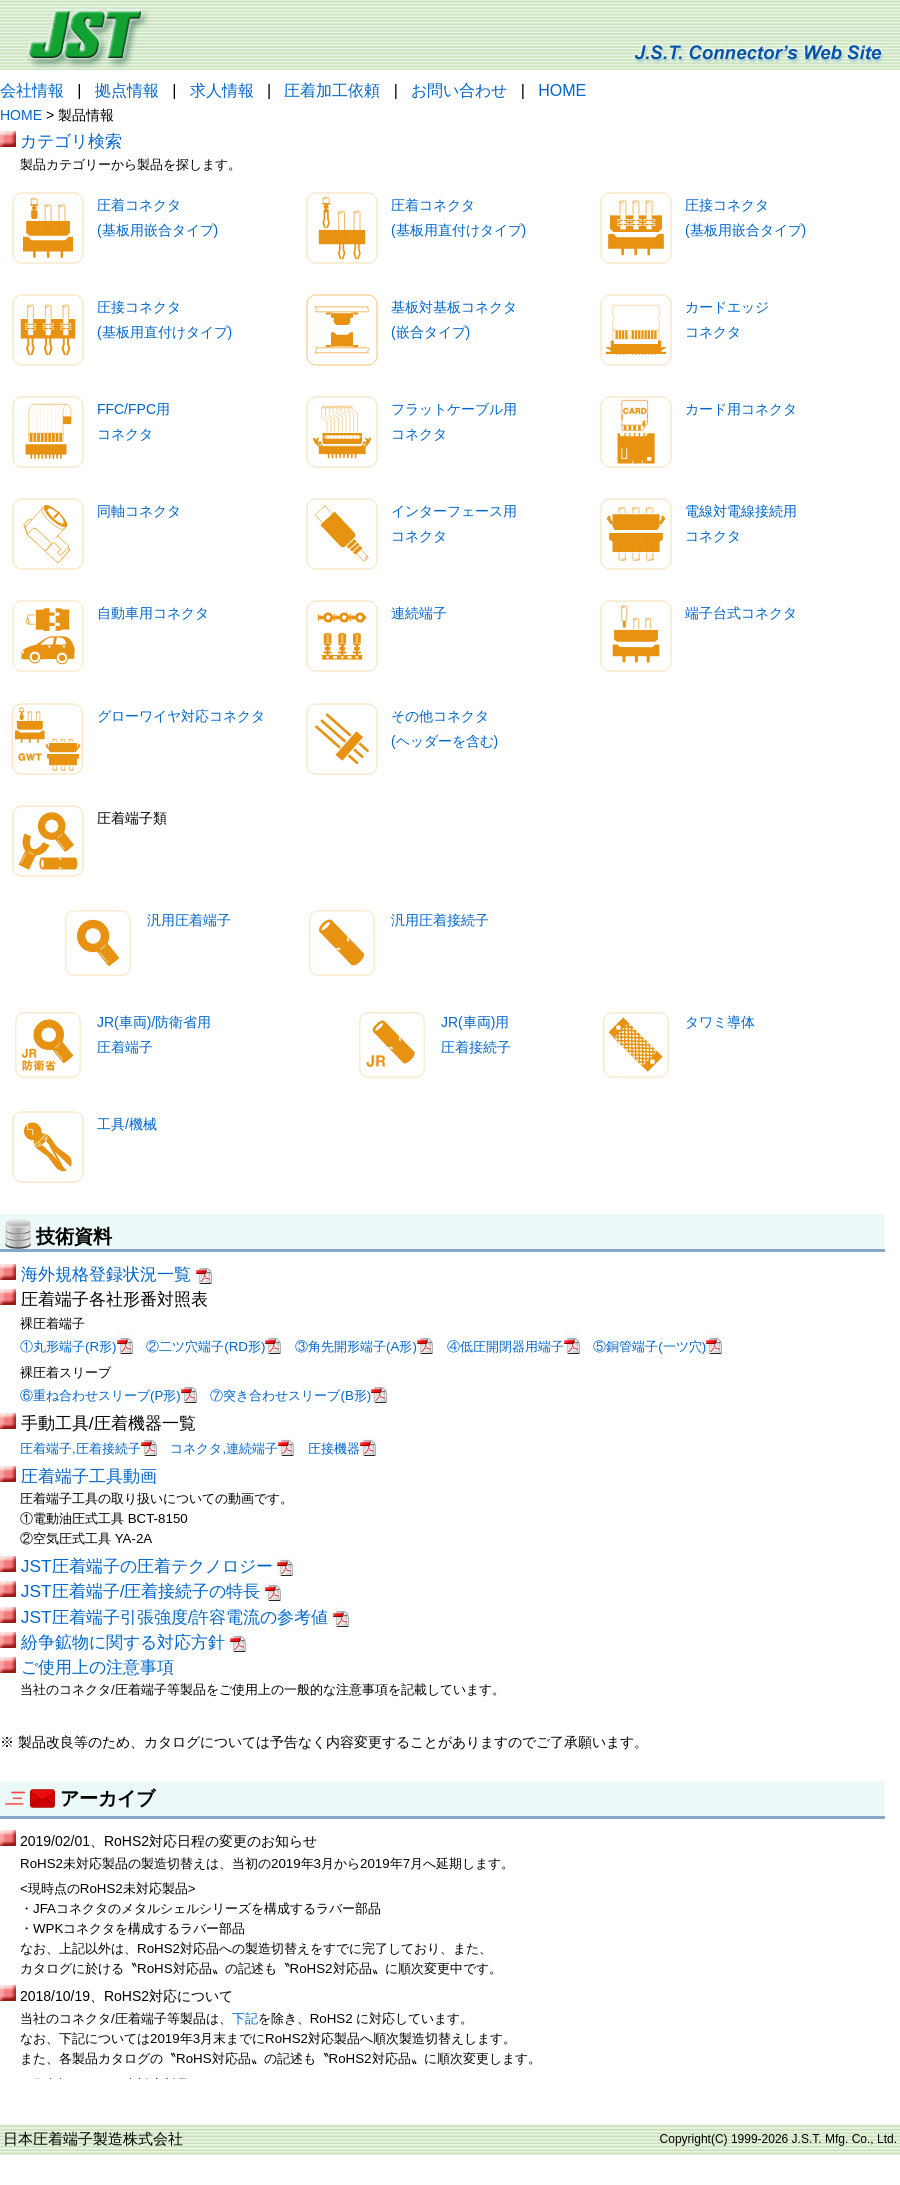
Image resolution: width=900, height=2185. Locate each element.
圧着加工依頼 (332, 90)
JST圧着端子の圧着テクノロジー (157, 1566)
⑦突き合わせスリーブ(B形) (298, 1395)
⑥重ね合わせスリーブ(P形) (108, 1395)
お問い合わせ (459, 90)
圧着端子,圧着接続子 (88, 1448)
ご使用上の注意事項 (97, 1667)
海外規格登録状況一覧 (116, 1274)
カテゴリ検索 (71, 141)
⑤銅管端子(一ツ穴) (657, 1346)
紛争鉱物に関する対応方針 (133, 1642)
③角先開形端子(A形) (364, 1346)
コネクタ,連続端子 (232, 1448)
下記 (245, 2018)
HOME (562, 90)
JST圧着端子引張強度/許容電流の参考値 (185, 1617)
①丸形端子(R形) (76, 1346)
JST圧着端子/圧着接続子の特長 (151, 1591)
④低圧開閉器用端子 (513, 1346)
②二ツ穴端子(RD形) (213, 1346)
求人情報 (222, 90)
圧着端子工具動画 (89, 1476)
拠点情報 (127, 90)
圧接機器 (342, 1448)
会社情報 (32, 90)
